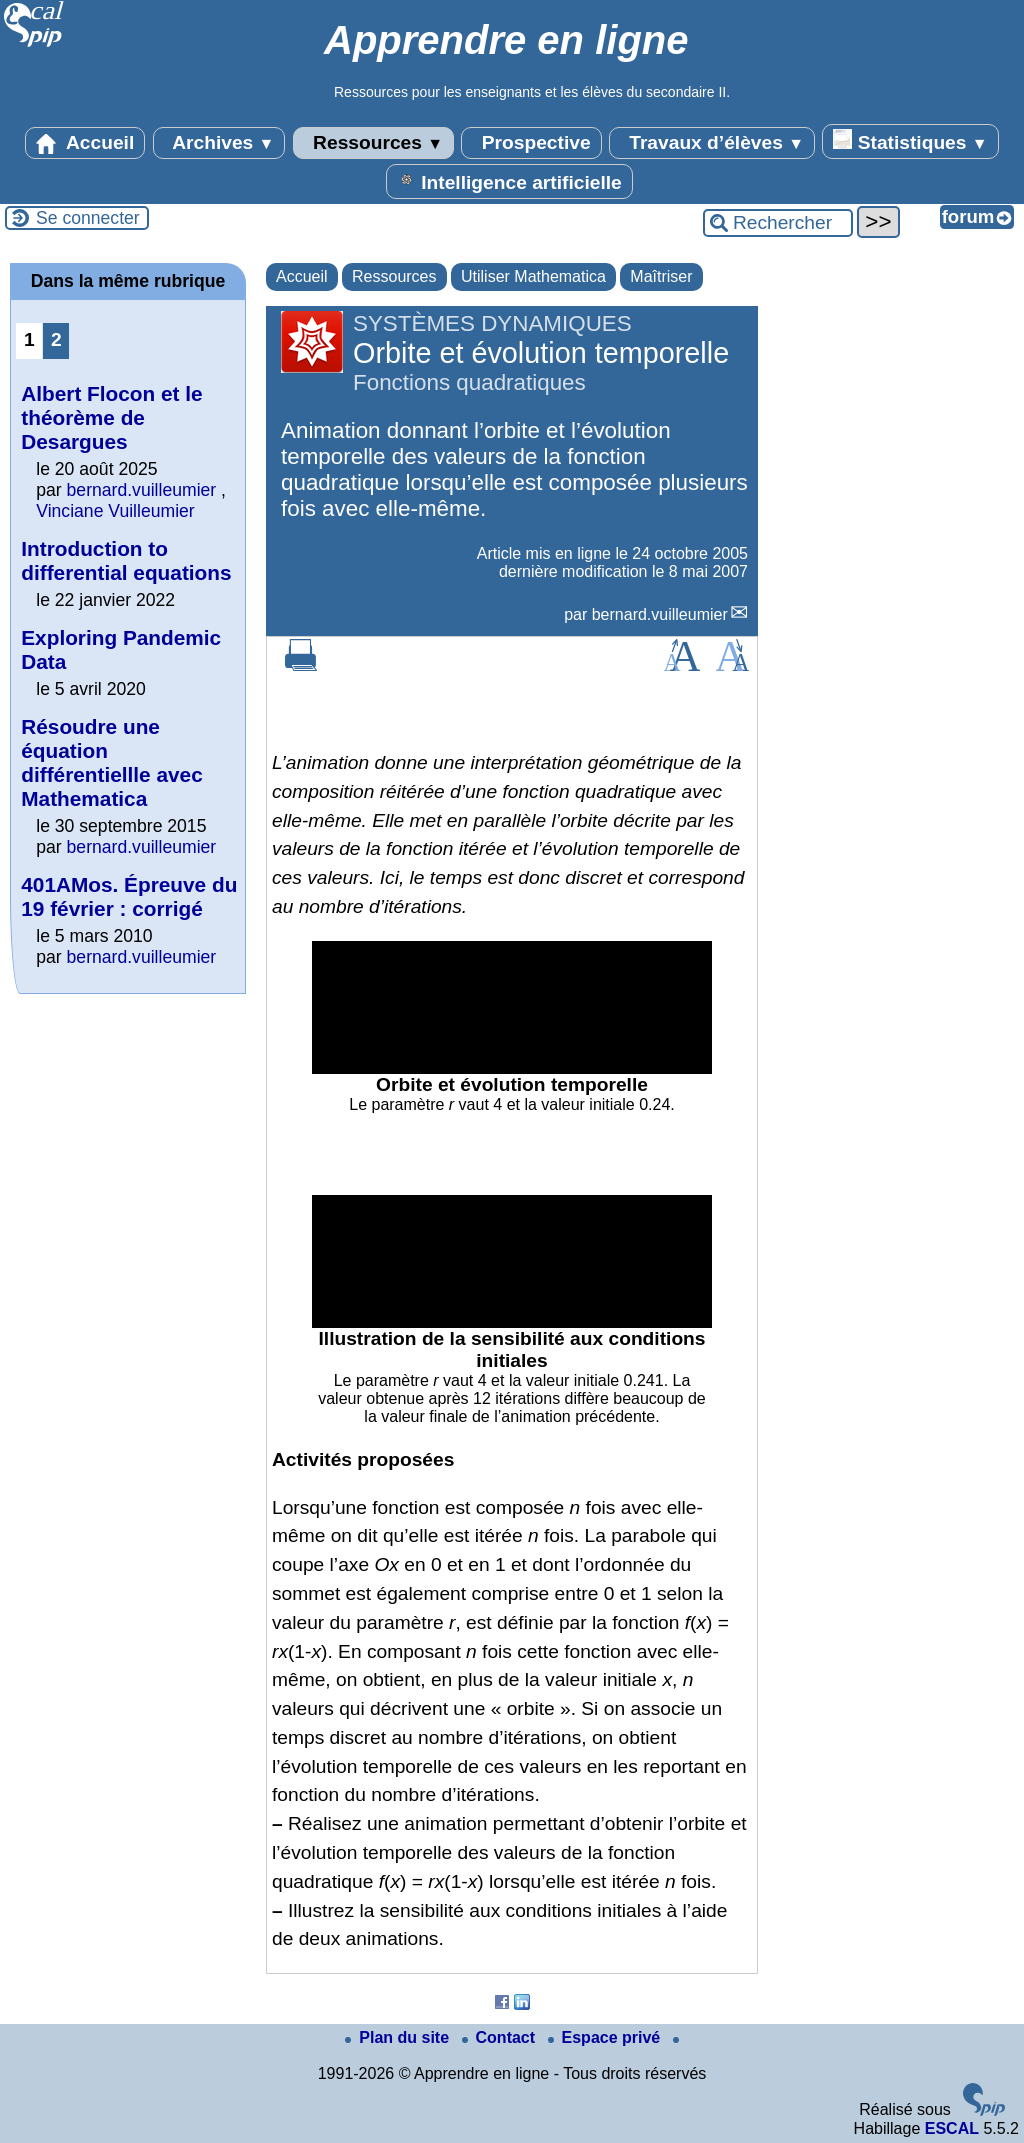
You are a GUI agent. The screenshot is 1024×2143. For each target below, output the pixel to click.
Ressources (373, 143)
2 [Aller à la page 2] (56, 339)
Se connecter (88, 218)
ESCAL (952, 2128)
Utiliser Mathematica (533, 276)
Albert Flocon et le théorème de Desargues (111, 417)
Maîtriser (661, 276)
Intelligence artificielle (509, 181)
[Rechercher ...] (778, 223)
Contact (501, 2037)
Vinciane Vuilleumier (115, 511)
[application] (512, 1007)
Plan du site (399, 2037)
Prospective (531, 143)
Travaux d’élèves (712, 143)
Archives (219, 143)
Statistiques (910, 141)
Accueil (85, 143)
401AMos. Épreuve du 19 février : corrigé (129, 896)
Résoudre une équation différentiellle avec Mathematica (111, 762)
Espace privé (606, 2037)
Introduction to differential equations (126, 560)
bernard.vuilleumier (660, 614)
